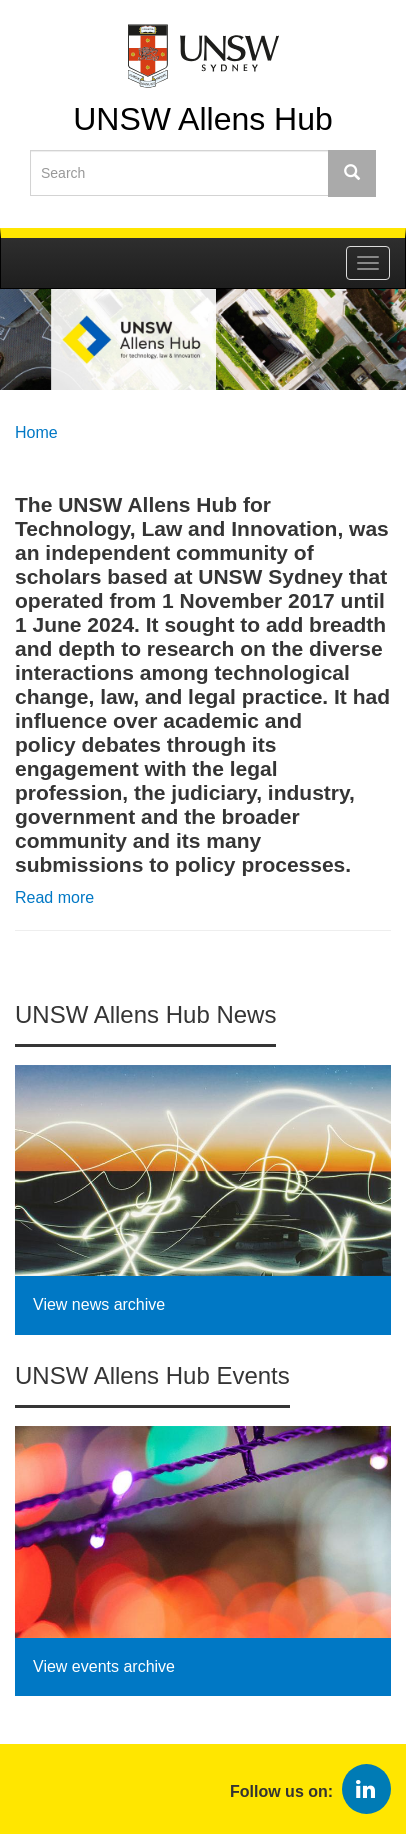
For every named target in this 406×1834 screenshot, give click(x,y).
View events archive (104, 1666)
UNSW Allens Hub (203, 118)
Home (36, 432)
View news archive (99, 1304)
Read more (54, 897)
